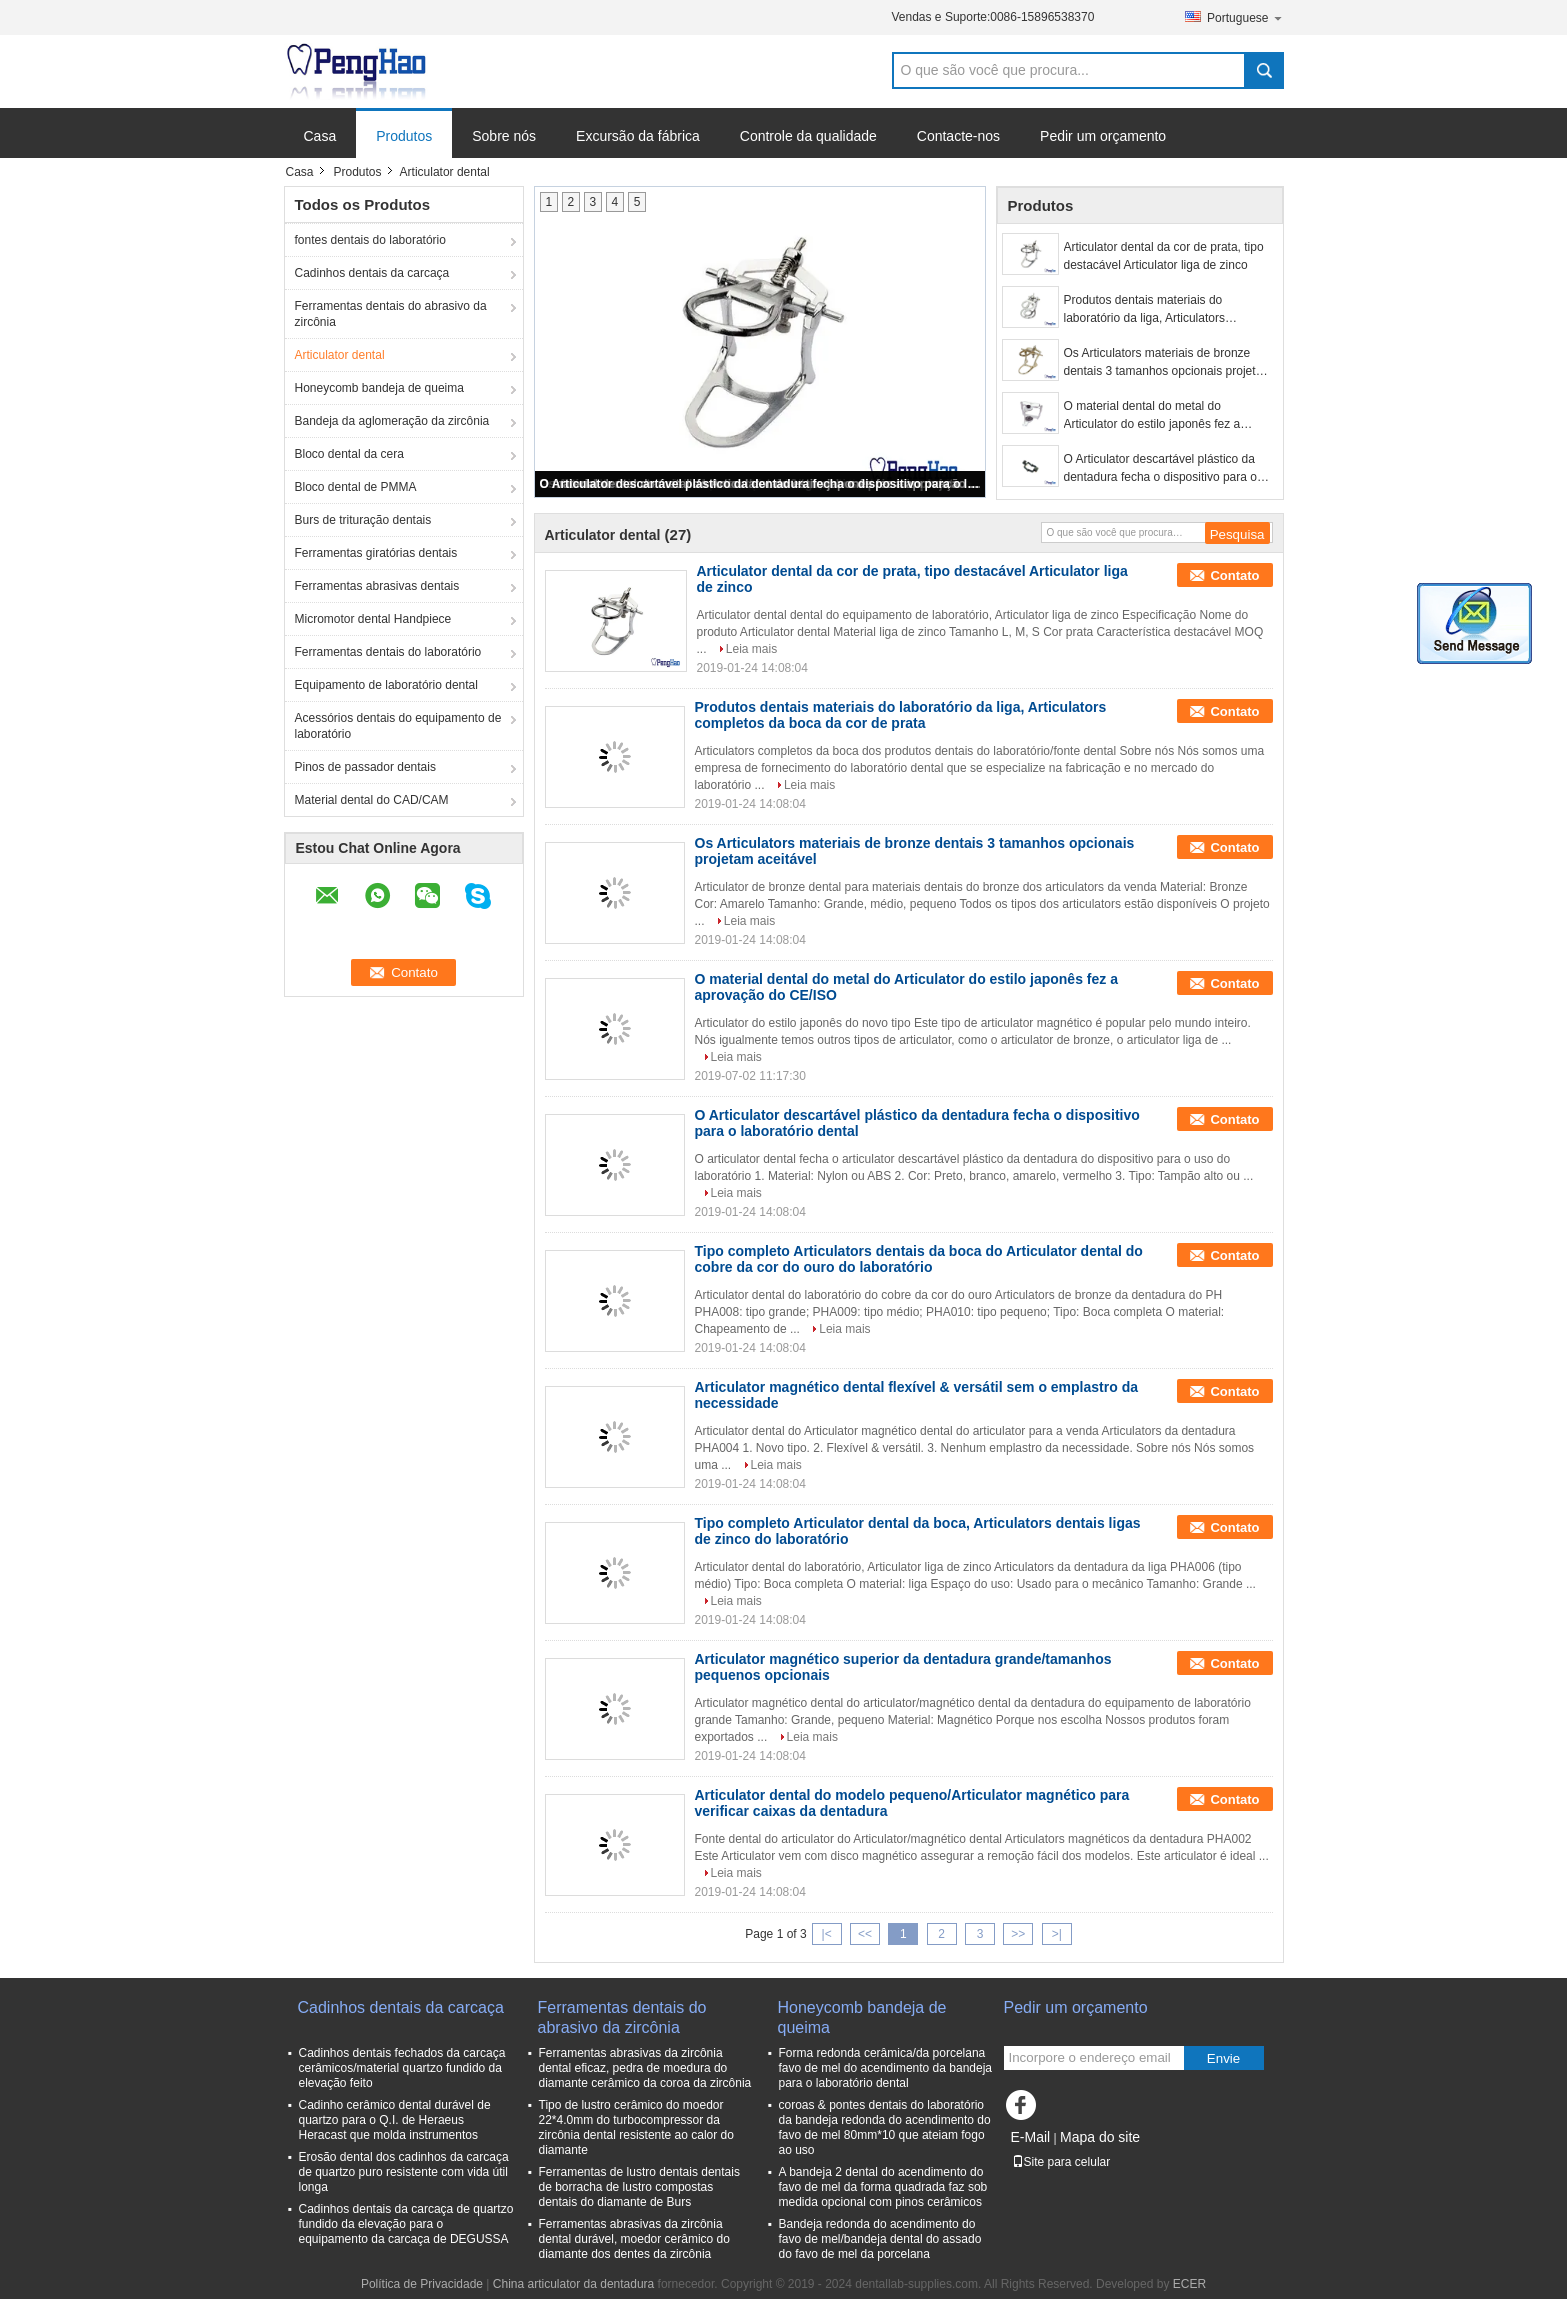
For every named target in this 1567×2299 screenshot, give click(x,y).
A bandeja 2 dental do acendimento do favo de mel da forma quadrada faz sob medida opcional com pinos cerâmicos (883, 2187)
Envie (1223, 2058)
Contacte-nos (958, 136)
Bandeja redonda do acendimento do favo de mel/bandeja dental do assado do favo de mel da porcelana (880, 2239)
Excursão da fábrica (638, 136)
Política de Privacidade (422, 2284)
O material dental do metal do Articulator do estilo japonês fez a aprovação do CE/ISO (1152, 416)
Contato (1234, 575)
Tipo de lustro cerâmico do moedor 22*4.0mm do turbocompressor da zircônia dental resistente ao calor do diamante (636, 2127)
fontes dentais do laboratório (370, 240)
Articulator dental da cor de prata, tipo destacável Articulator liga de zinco (1164, 256)
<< (865, 1934)
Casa (320, 136)
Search (1264, 70)
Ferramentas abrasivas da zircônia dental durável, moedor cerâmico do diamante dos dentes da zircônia (634, 2239)
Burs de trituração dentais (363, 520)
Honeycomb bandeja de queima (379, 388)
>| (1057, 1934)
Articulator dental (340, 355)
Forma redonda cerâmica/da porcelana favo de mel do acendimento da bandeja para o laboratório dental (886, 2068)
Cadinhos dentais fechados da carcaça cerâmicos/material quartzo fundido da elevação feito (402, 2068)
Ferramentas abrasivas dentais (377, 586)
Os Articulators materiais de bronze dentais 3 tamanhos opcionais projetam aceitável (1168, 363)
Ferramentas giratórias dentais (376, 553)
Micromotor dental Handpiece (373, 619)
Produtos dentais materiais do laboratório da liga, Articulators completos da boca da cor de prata (1156, 310)
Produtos (404, 136)
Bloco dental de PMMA (356, 487)
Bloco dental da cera (349, 454)
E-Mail (1031, 2137)
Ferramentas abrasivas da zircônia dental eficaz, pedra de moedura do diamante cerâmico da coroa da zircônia (645, 2068)
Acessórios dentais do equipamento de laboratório (398, 726)
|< (827, 1934)
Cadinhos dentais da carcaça (372, 273)
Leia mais (751, 649)
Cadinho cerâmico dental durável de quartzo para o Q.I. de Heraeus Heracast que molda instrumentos (395, 2120)
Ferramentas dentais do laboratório (388, 652)
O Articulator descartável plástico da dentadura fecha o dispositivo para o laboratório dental (761, 484)
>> (1018, 1934)
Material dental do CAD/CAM (372, 800)
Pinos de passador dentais (365, 767)
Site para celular (1061, 2162)
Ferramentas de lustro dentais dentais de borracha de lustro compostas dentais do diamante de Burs (639, 2187)
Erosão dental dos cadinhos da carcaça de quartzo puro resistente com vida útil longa (404, 2172)
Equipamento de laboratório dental (386, 685)
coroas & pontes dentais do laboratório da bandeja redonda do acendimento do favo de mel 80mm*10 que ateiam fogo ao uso (885, 2127)
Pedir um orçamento (1103, 136)
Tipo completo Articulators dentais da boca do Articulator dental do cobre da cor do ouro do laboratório (919, 1259)
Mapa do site (1100, 2137)
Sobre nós (504, 136)
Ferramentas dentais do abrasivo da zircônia (391, 314)
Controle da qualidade (808, 136)
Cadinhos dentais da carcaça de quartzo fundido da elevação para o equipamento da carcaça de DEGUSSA (406, 2224)
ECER (1189, 2284)
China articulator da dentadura (573, 2284)
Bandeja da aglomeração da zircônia (392, 421)
